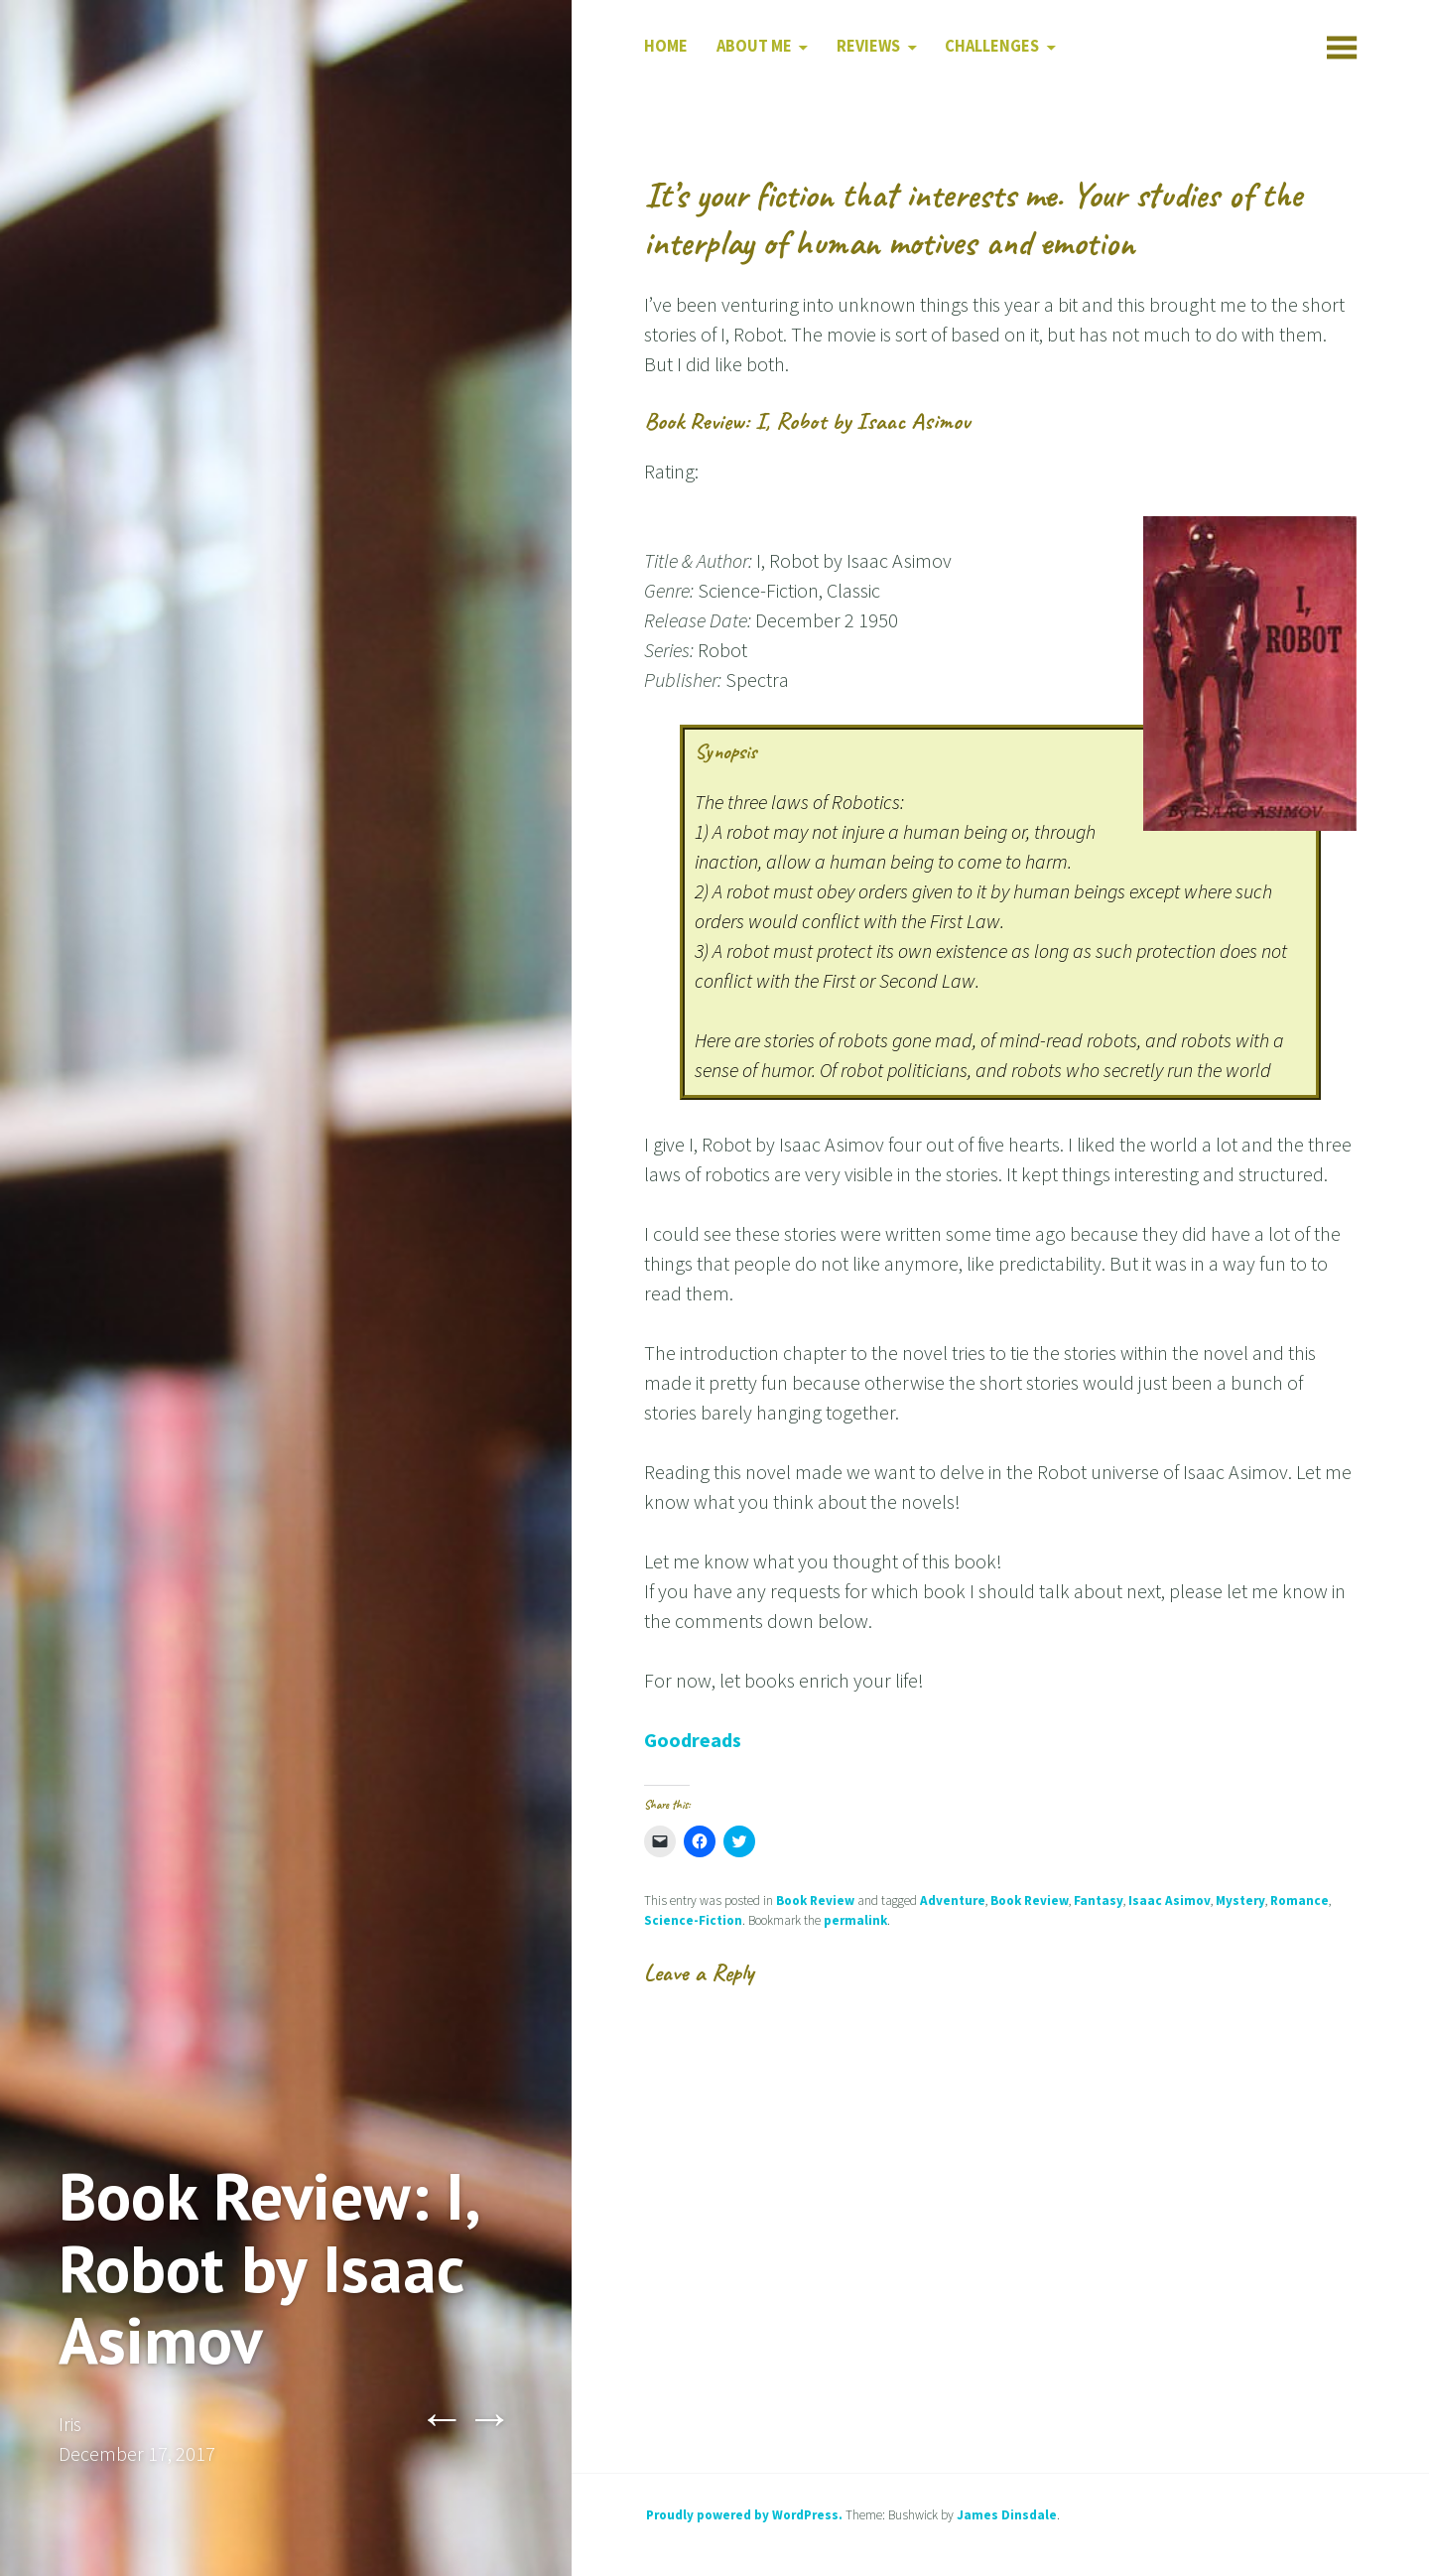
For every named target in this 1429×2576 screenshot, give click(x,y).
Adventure (952, 1900)
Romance (1299, 1900)
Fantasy (1098, 1900)
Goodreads (692, 1739)
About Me (754, 46)
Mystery (1240, 1900)
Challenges (992, 46)
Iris (70, 2423)
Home (666, 46)
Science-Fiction (693, 1920)
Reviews (868, 46)
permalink (855, 1920)
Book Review (815, 1900)
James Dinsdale (1007, 2515)
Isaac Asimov (1169, 1900)
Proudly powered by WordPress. (744, 2515)
